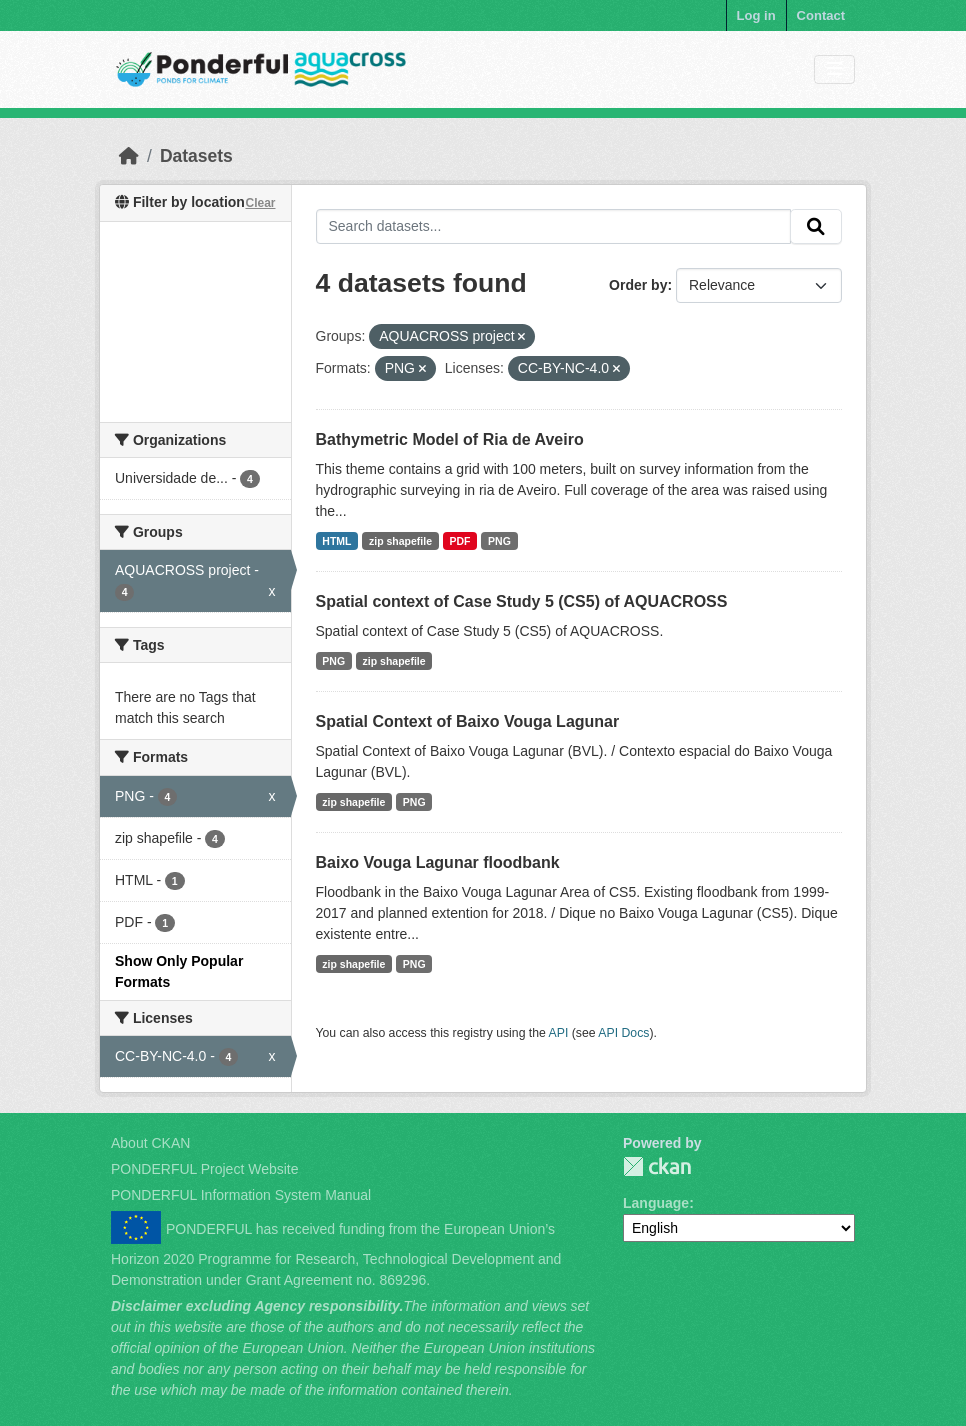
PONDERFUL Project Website (205, 1169)
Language (656, 1203)
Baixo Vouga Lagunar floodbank (438, 862)
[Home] (129, 156)
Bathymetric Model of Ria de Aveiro (450, 439)
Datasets (196, 156)
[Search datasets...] (554, 227)
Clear (260, 203)
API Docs (623, 1033)
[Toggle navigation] (834, 69)
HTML (336, 541)
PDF (460, 541)
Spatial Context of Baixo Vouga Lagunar (468, 721)
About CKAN (150, 1143)
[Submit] (816, 227)
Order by (638, 285)
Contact (821, 15)
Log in (756, 15)
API (559, 1033)
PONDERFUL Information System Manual (241, 1195)
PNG (499, 541)
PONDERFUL (657, 1166)
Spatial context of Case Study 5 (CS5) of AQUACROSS (522, 601)
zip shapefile (400, 541)
